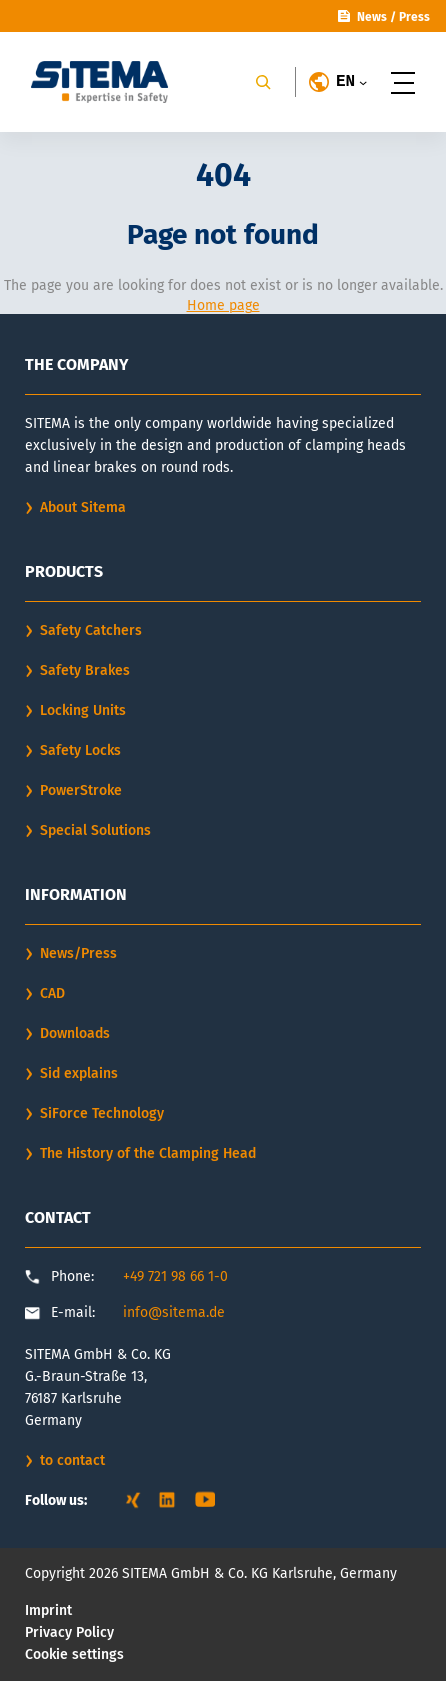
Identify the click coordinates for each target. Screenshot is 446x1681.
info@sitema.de (174, 1312)
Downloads (75, 1033)
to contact (72, 1460)
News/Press (78, 953)
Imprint (48, 1610)
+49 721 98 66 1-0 (175, 1276)
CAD (52, 993)
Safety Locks (80, 750)
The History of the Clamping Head (148, 1153)
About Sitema (83, 507)
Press (414, 17)
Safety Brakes (85, 670)
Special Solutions (95, 830)
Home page (223, 305)
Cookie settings (74, 1654)
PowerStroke (81, 790)
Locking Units (83, 710)
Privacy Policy (69, 1632)
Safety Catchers (91, 630)
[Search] (263, 82)
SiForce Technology (102, 1113)
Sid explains (79, 1073)
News (372, 17)
